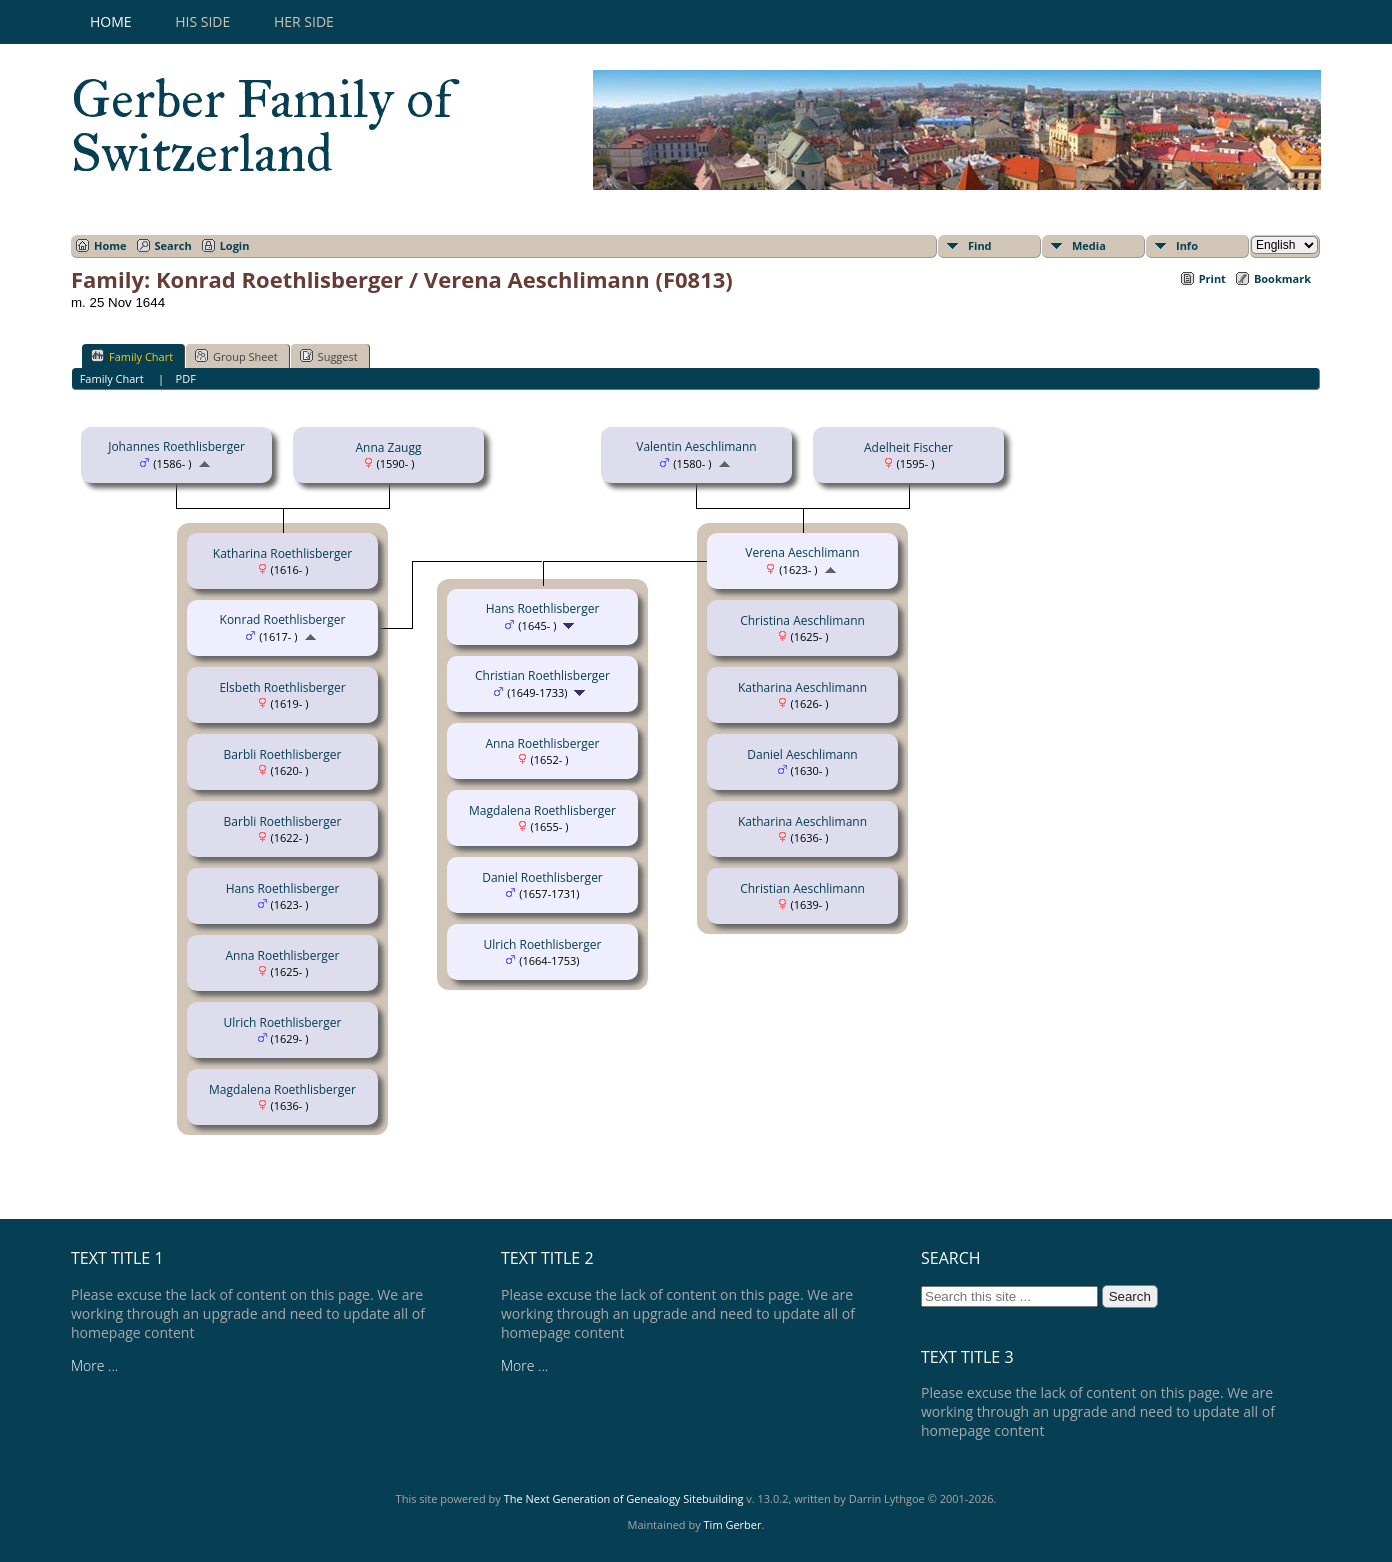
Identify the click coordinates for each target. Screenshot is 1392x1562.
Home (111, 21)
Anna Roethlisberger (282, 955)
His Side (202, 21)
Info (1187, 245)
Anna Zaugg (388, 447)
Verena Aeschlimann (802, 552)
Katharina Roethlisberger (282, 553)
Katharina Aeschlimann (802, 687)
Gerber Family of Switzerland (262, 126)
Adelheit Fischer (908, 447)
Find (980, 245)
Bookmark (1282, 278)
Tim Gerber (733, 1524)
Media (1089, 245)
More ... (94, 1365)
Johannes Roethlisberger (176, 446)
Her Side (304, 21)
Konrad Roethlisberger (283, 619)
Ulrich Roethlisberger (283, 1022)
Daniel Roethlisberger (542, 877)
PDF (186, 378)
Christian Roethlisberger (542, 675)
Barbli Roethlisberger (283, 754)
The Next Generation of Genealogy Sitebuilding (624, 1498)
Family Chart (132, 356)
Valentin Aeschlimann (696, 446)
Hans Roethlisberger (283, 888)
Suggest (329, 356)
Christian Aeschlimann (802, 888)
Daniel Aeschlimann (802, 754)
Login (235, 245)
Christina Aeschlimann (802, 620)
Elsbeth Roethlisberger (282, 687)
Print (1212, 278)
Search (173, 245)
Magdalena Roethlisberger (282, 1089)
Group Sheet (236, 356)
